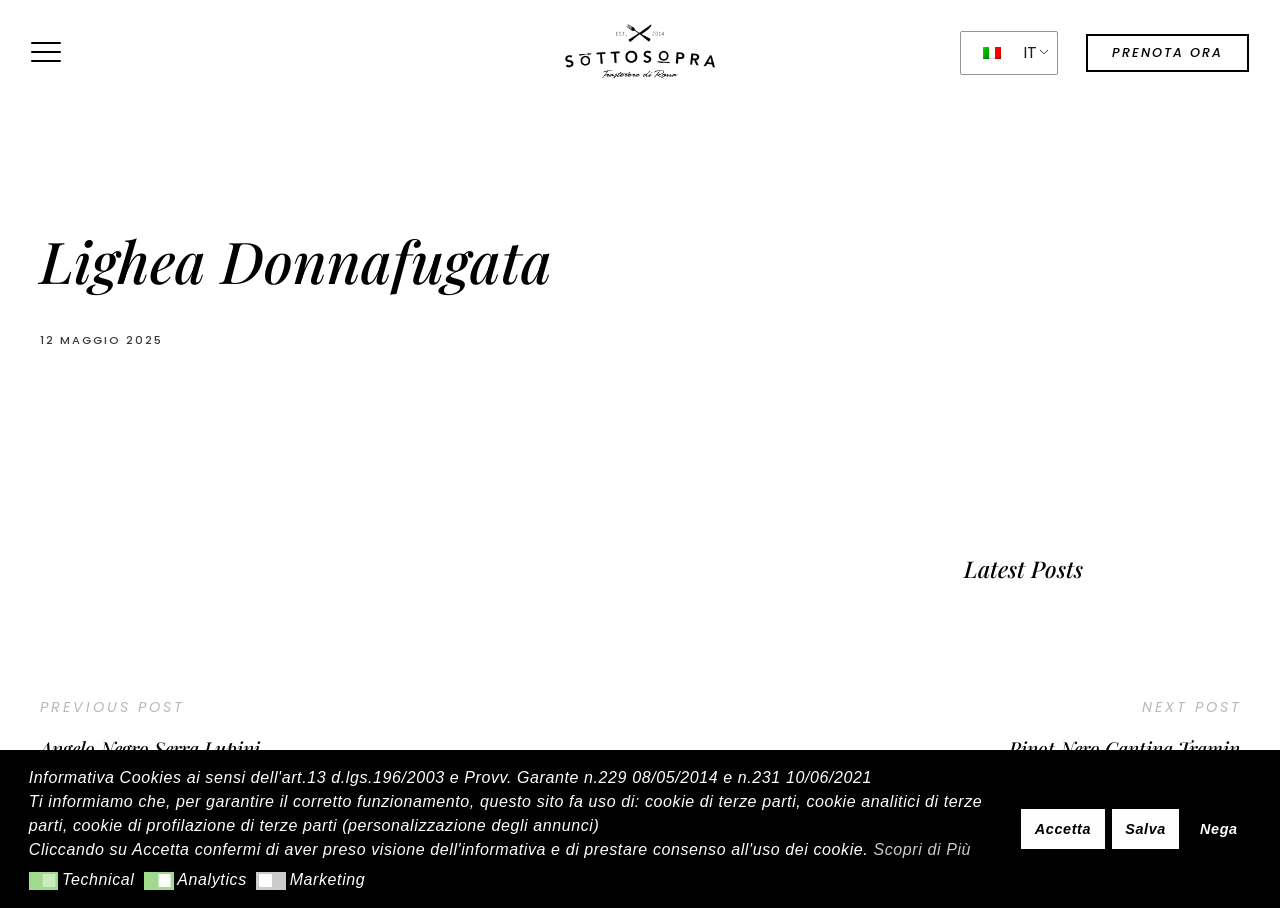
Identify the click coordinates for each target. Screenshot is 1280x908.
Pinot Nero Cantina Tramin (1124, 748)
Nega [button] (1219, 829)
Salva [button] (1145, 829)
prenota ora (1167, 52)
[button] (43, 881)
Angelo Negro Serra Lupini (150, 748)
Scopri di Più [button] (922, 849)
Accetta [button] (1063, 829)
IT (1010, 52)
